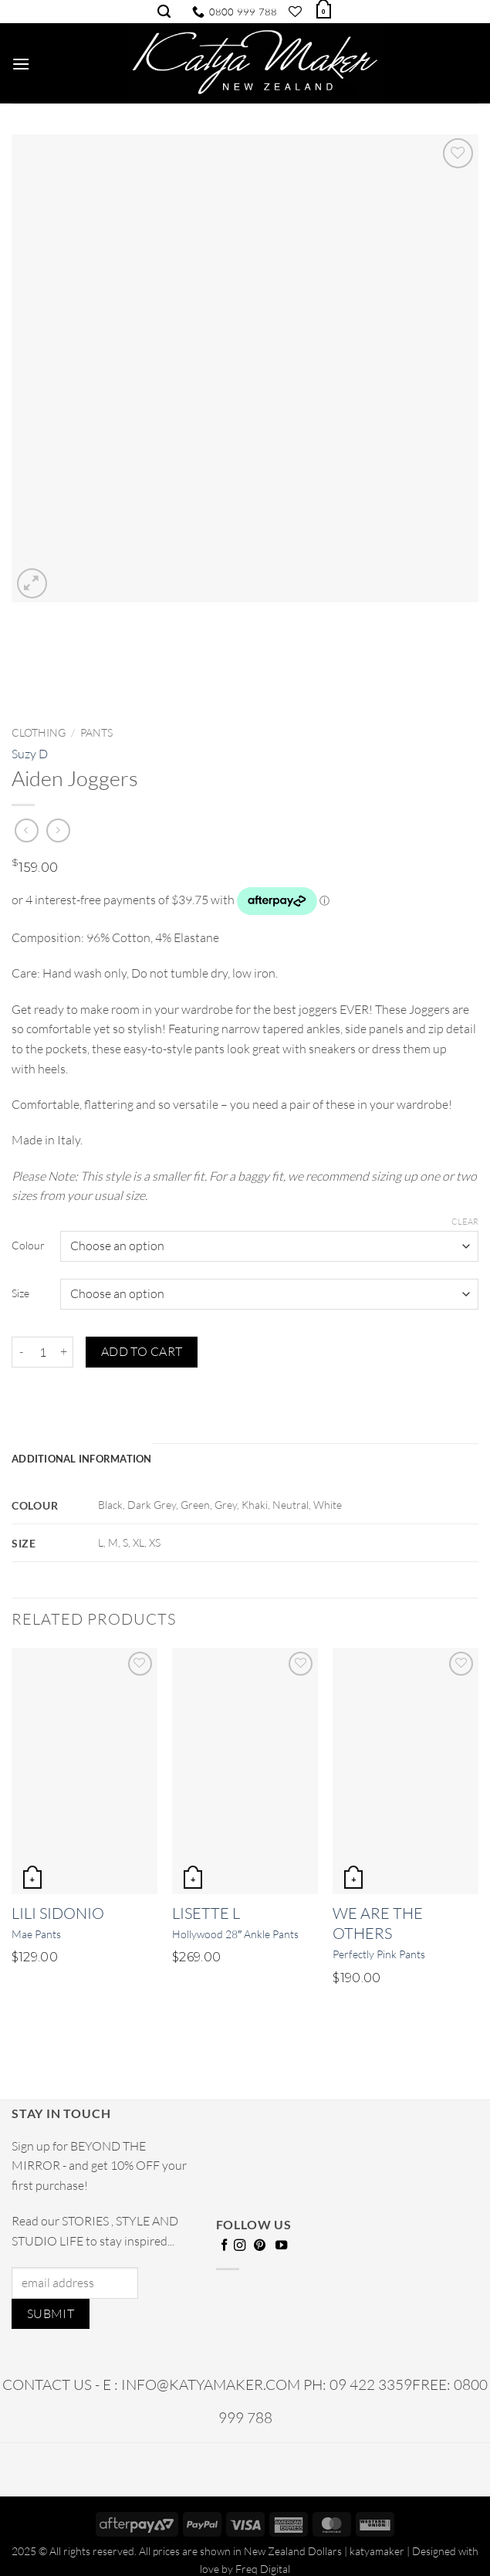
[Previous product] (58, 830)
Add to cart (142, 1351)
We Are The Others (378, 1923)
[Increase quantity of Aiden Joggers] (64, 1352)
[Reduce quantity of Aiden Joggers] (21, 1352)
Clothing (39, 732)
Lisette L (206, 1913)
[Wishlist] (295, 11)
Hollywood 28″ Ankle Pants (235, 1933)
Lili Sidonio (58, 1913)
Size (20, 1293)
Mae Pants (36, 1933)
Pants (96, 732)
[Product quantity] (42, 1352)
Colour (28, 1245)
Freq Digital (262, 2568)
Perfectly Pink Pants (379, 1954)
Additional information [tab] (82, 1458)
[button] (323, 10)
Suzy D (30, 753)
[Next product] (27, 830)
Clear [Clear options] (464, 1221)
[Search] (164, 11)
